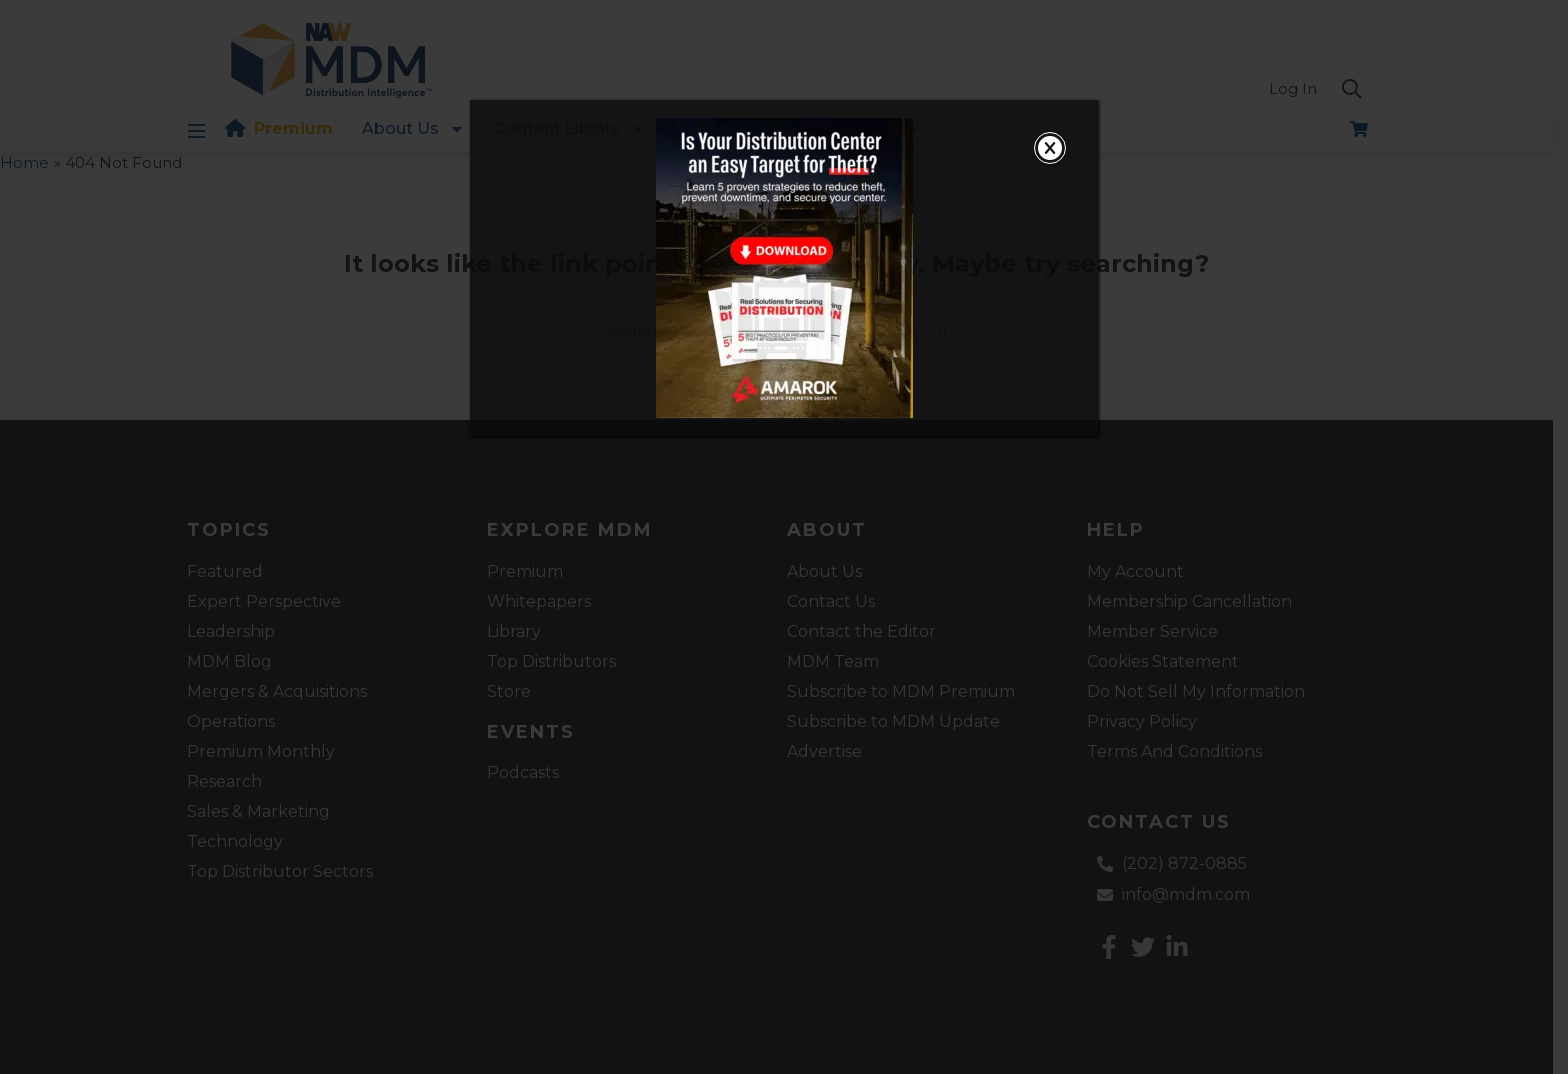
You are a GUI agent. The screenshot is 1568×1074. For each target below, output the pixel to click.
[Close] (1050, 148)
